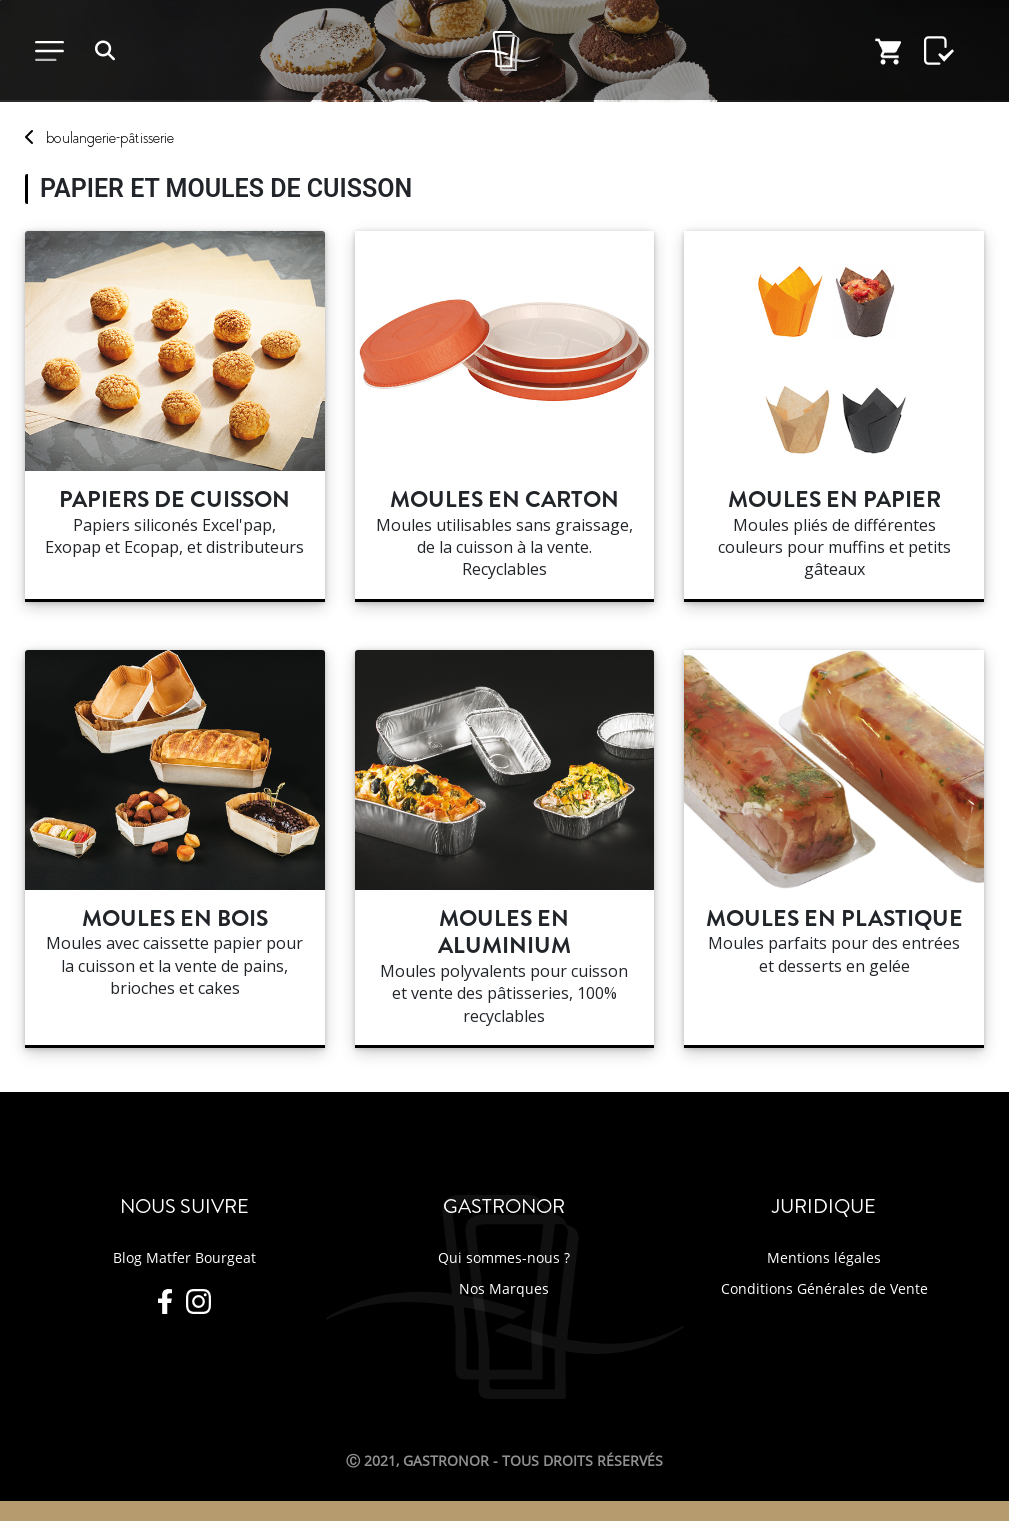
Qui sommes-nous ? (504, 1257)
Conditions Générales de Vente (824, 1288)
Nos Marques (504, 1288)
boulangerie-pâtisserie (110, 138)
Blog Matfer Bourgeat (184, 1257)
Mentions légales (824, 1257)
